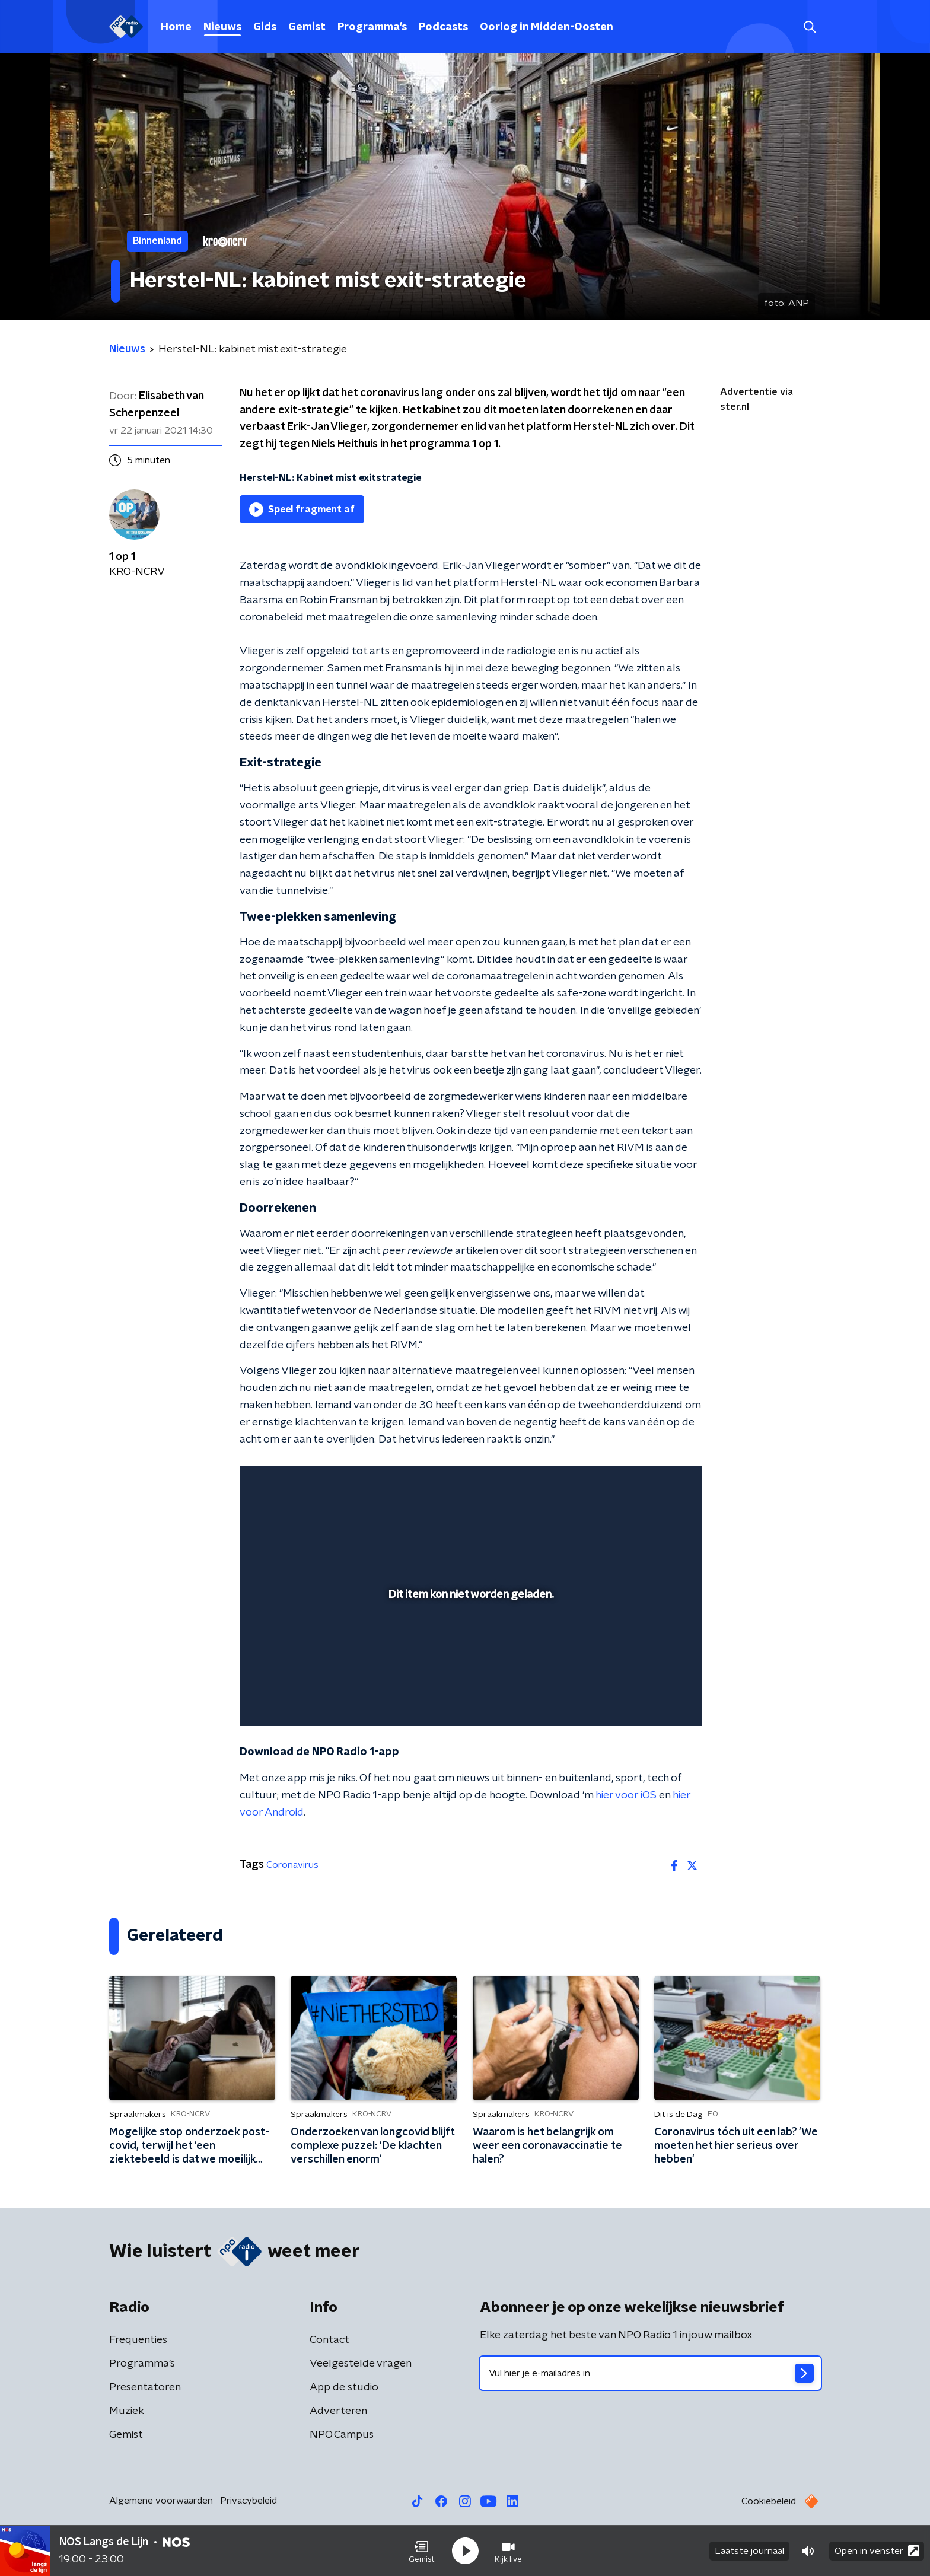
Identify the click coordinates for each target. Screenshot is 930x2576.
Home (176, 27)
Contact (329, 2340)
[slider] (469, 1668)
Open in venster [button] (877, 2550)
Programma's (372, 27)
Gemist (307, 27)
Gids (264, 27)
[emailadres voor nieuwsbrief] (650, 2373)
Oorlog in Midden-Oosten (546, 27)
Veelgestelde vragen (361, 2363)
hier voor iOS (626, 1795)
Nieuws (222, 27)
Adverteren (338, 2411)
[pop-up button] (649, 1700)
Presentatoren (145, 2387)
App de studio (344, 2387)
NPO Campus (342, 2434)
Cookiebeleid (768, 2501)
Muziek (126, 2411)
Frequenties (138, 2340)
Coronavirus (292, 1865)
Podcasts (443, 27)
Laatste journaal (749, 2551)
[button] (422, 2551)
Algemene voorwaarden (161, 2500)
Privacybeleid (248, 2500)
